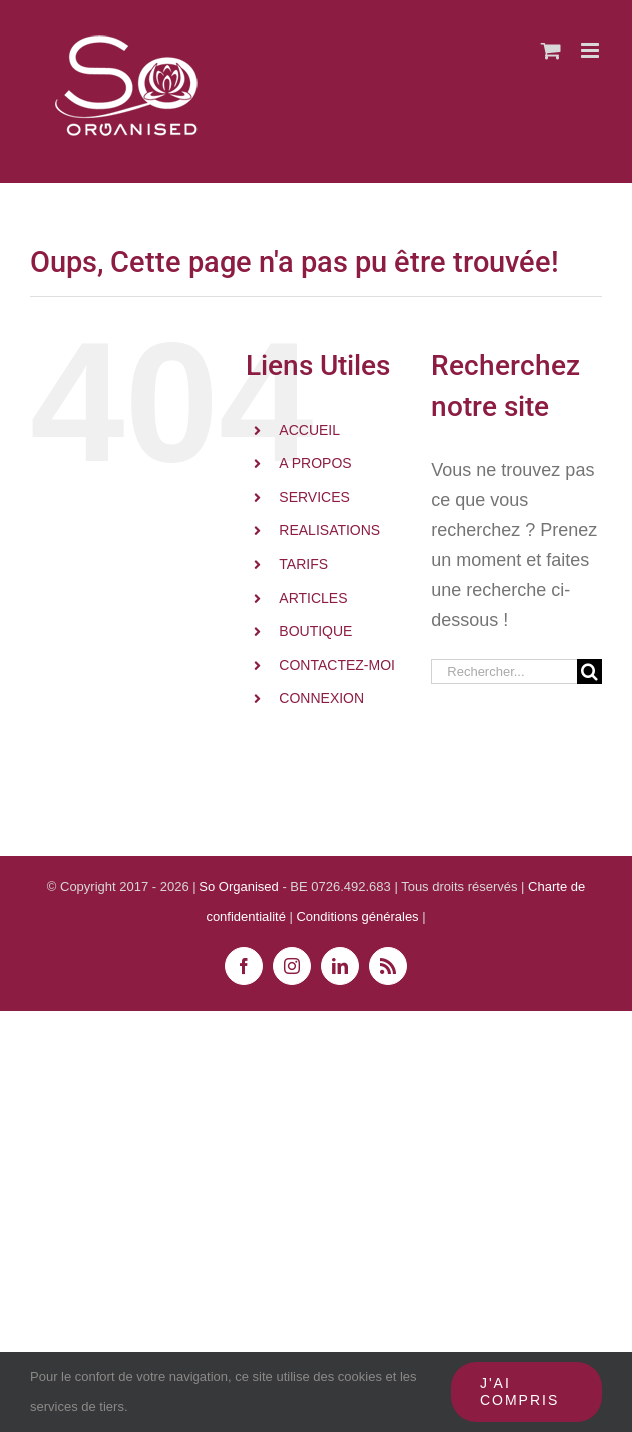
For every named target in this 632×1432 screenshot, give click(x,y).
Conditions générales (359, 916)
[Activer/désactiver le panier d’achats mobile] (551, 50)
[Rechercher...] (504, 671)
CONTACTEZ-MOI (337, 665)
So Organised (240, 886)
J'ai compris (519, 1391)
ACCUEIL (309, 430)
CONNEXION (321, 698)
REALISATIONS (329, 530)
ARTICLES (313, 598)
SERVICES (314, 497)
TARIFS (303, 564)
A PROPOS (315, 463)
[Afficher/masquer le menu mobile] (591, 50)
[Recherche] (589, 671)
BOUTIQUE (315, 631)
